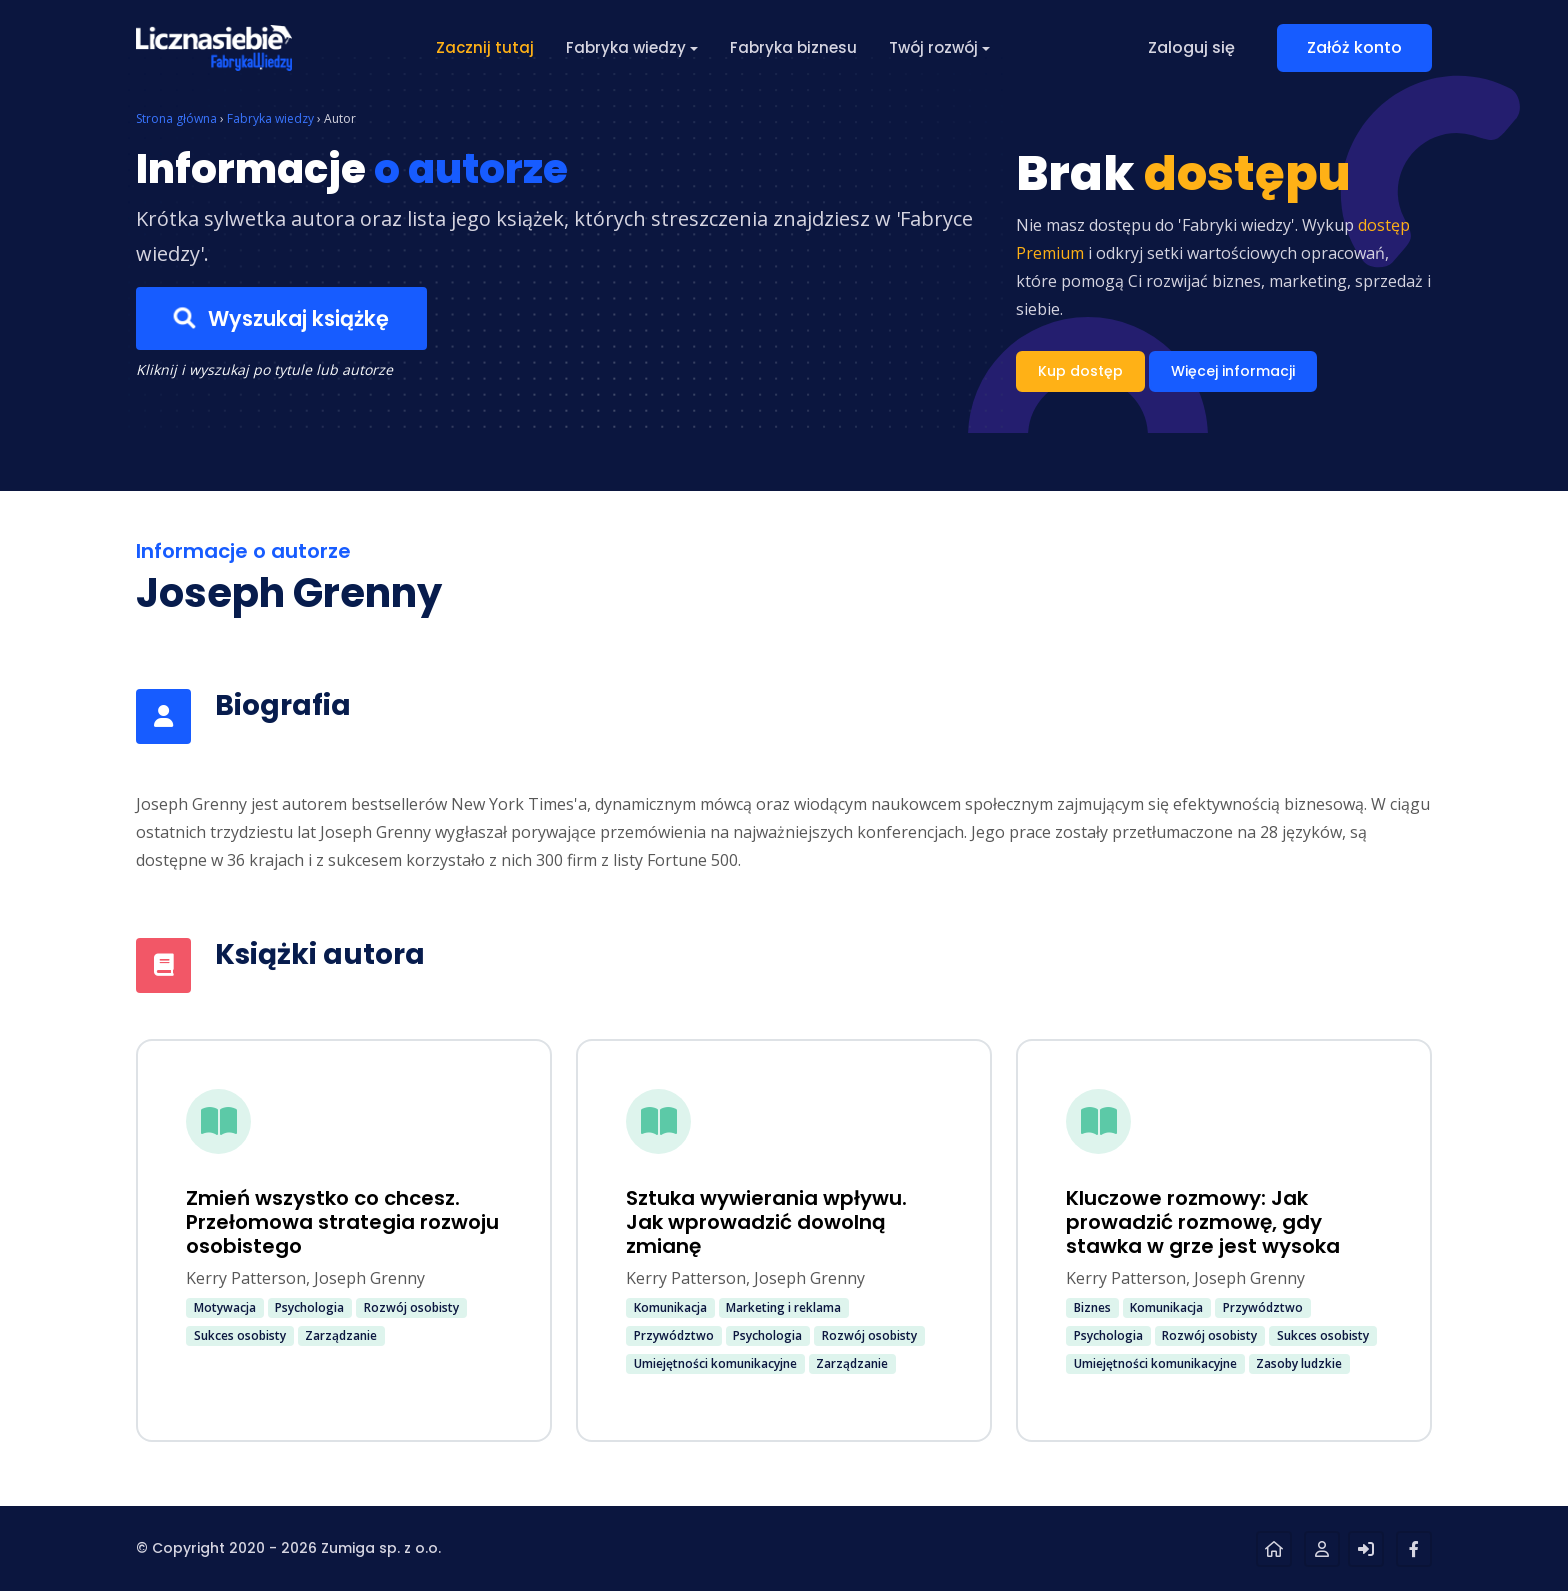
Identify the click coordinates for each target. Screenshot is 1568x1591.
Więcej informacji (1233, 371)
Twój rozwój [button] (933, 47)
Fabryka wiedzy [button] (626, 47)
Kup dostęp (1080, 371)
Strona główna (176, 118)
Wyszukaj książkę (281, 319)
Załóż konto (1354, 47)
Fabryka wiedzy (270, 118)
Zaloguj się (1191, 47)
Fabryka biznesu (793, 47)
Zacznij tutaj (485, 47)
